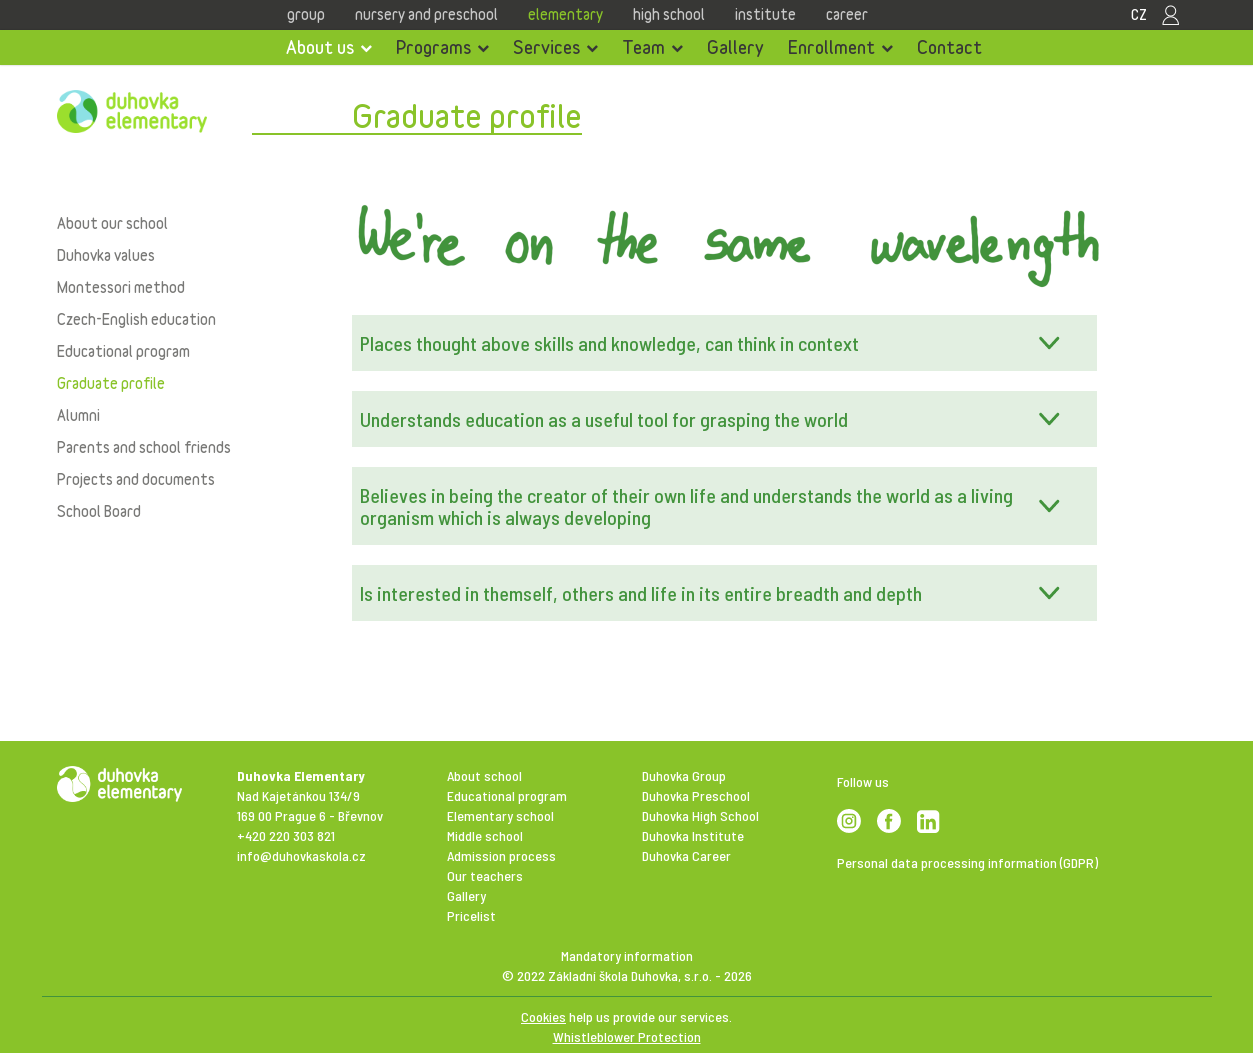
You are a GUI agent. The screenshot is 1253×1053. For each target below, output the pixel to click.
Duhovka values (106, 255)
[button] (724, 343)
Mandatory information (627, 955)
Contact (949, 47)
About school (484, 775)
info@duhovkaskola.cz (301, 855)
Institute (765, 14)
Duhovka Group (684, 775)
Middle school (485, 835)
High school (669, 14)
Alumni (78, 415)
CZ (1139, 14)
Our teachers (485, 875)
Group (306, 14)
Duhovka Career (686, 855)
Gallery (735, 47)
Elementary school (500, 815)
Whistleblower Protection (627, 1036)
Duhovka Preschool (696, 795)
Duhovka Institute (693, 835)
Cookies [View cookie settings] (543, 1016)
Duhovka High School (700, 815)
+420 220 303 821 (286, 835)
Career (847, 14)
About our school (112, 223)
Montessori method (121, 287)
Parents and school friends (144, 447)
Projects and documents (136, 479)
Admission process (501, 855)
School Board (99, 511)
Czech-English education (136, 319)
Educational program (123, 351)
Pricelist (471, 915)
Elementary (565, 14)
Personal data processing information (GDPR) (967, 862)
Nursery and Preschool (426, 14)
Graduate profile (111, 383)
